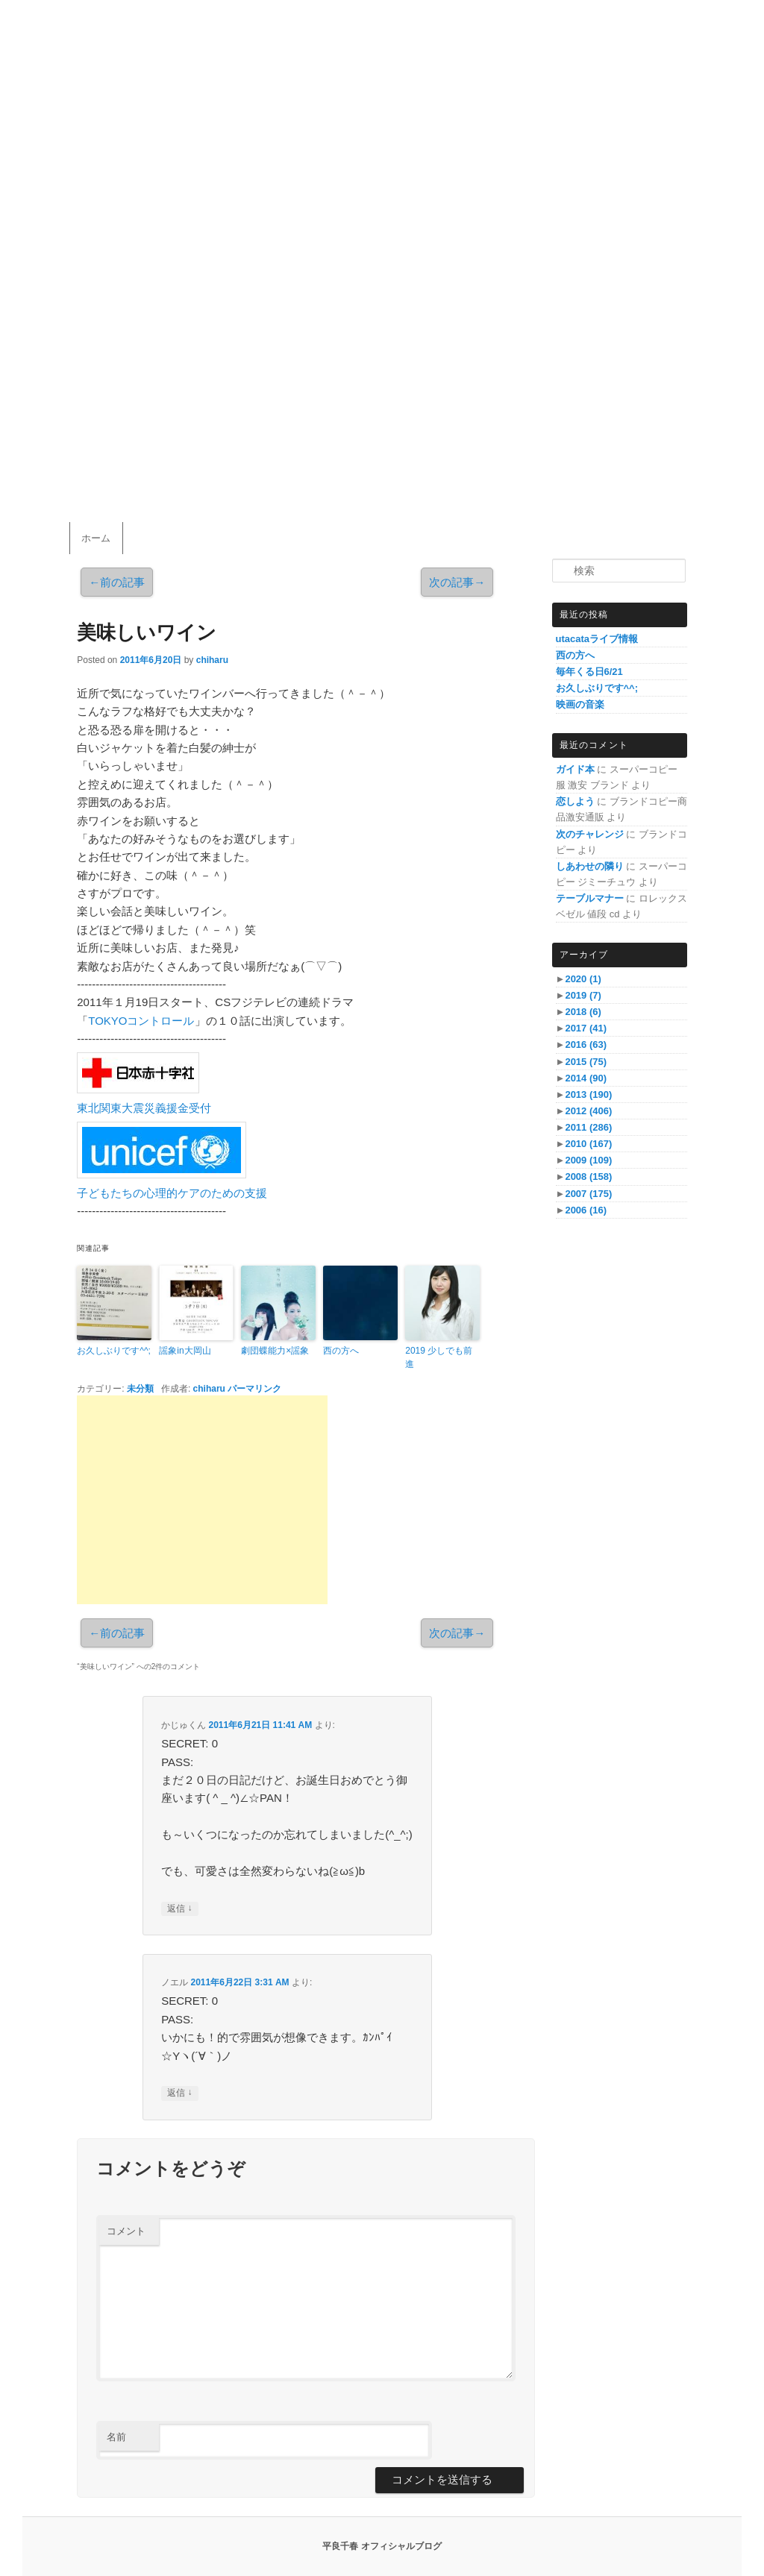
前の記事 (117, 582)
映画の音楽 (580, 704)
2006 (586, 1210)
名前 (116, 2437)
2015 (586, 1061)
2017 (586, 1028)
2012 (588, 1110)
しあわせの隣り (590, 866)
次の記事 (457, 582)
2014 (586, 1078)
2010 (588, 1143)
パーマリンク (254, 1388)
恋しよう (575, 801)
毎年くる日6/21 (589, 671)
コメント (126, 2231)
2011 (588, 1127)
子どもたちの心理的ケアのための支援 (172, 1193)
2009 (588, 1160)
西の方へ (341, 1350)
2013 (588, 1094)
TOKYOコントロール (141, 1020)
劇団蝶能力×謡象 (275, 1350)
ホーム (95, 538)
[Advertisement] (202, 1499)
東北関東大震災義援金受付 (144, 1108)
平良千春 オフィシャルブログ (381, 2546)
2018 (583, 1011)
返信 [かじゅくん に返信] (179, 1909)
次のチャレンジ (590, 834)
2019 (583, 995)
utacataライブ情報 (597, 638)
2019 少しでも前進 (438, 1357)
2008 (588, 1176)
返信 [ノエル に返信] (179, 2093)
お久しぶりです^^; (114, 1350)
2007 (588, 1193)
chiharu (212, 660)
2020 (583, 978)
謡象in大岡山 (184, 1350)
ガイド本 (575, 769)
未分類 (140, 1388)
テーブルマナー (590, 898)
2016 (586, 1044)
